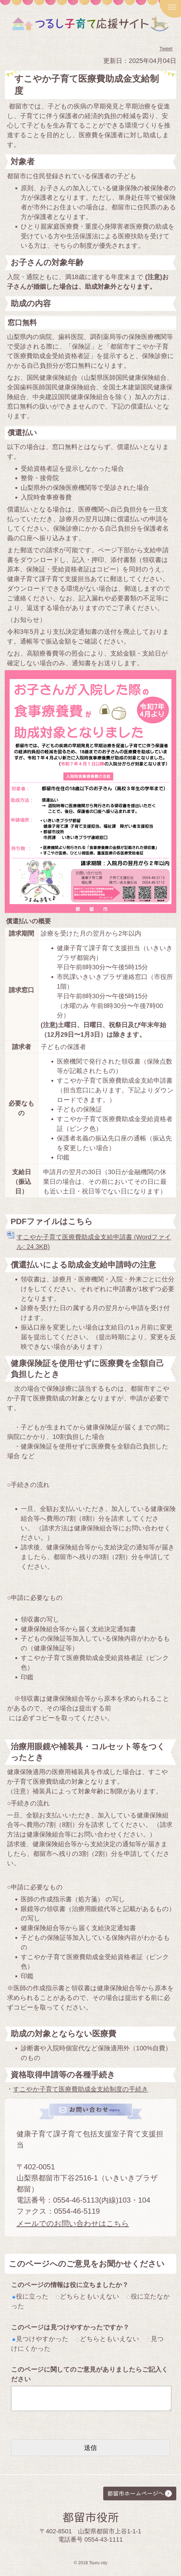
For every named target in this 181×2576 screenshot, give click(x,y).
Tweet (166, 48)
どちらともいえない (87, 2296)
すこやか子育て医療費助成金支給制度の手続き (80, 2089)
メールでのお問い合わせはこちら (72, 2223)
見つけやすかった (40, 2338)
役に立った (30, 2296)
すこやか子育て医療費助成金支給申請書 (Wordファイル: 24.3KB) (93, 1241)
